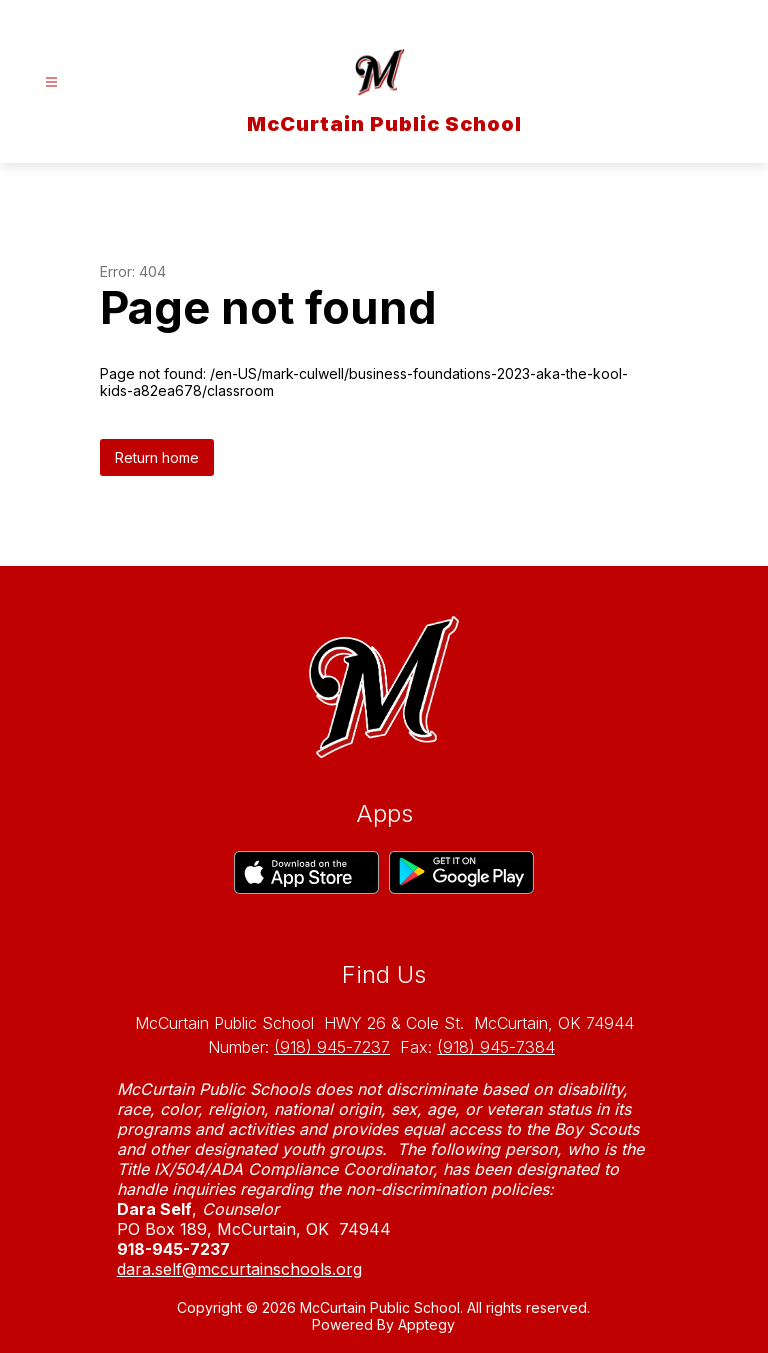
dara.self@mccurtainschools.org (239, 1269)
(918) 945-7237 (332, 1047)
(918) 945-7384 (496, 1047)
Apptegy (426, 1324)
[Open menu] (51, 82)
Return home (157, 457)
